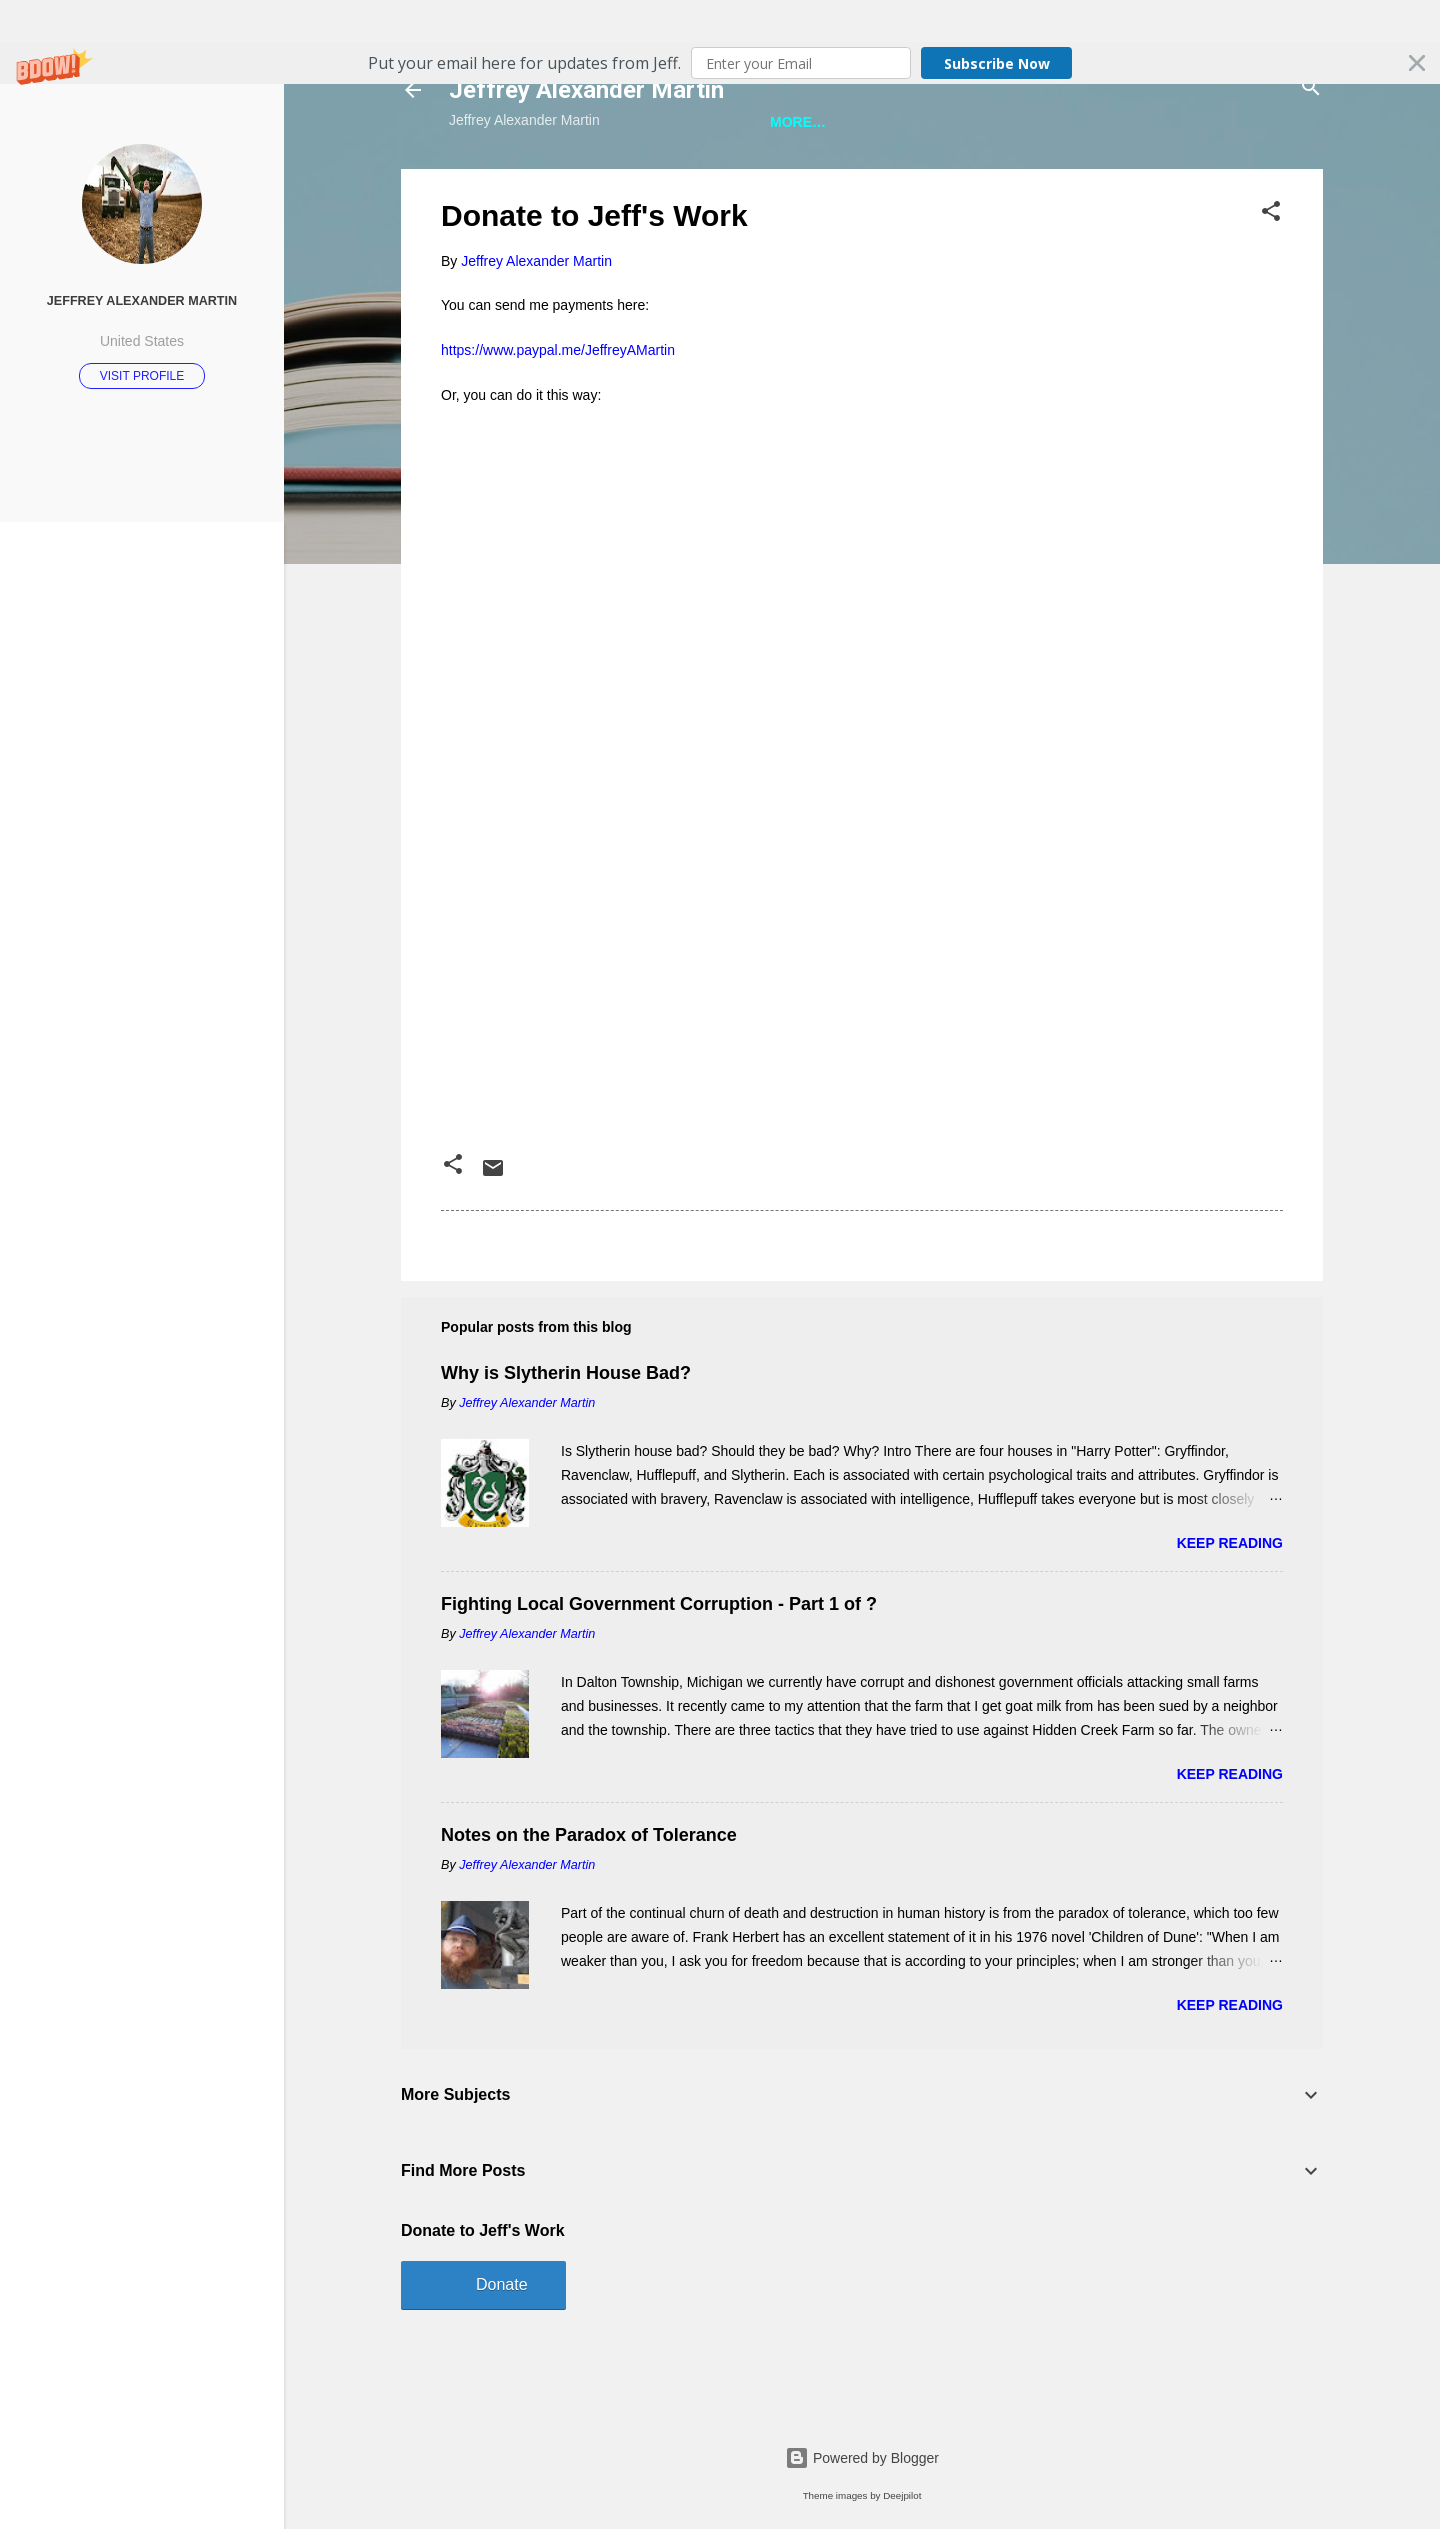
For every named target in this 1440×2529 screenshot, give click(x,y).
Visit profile (142, 376)
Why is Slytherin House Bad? (566, 1438)
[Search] (1311, 88)
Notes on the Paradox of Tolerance (589, 1900)
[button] (720, 63)
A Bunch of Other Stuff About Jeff (775, 182)
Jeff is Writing (541, 182)
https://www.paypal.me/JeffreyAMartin (558, 415)
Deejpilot (902, 2495)
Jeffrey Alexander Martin (586, 90)
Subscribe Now (997, 63)
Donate (502, 2349)
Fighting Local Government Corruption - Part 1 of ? (659, 1669)
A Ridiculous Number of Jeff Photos (1096, 182)
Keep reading (1230, 1608)
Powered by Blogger (862, 2458)
